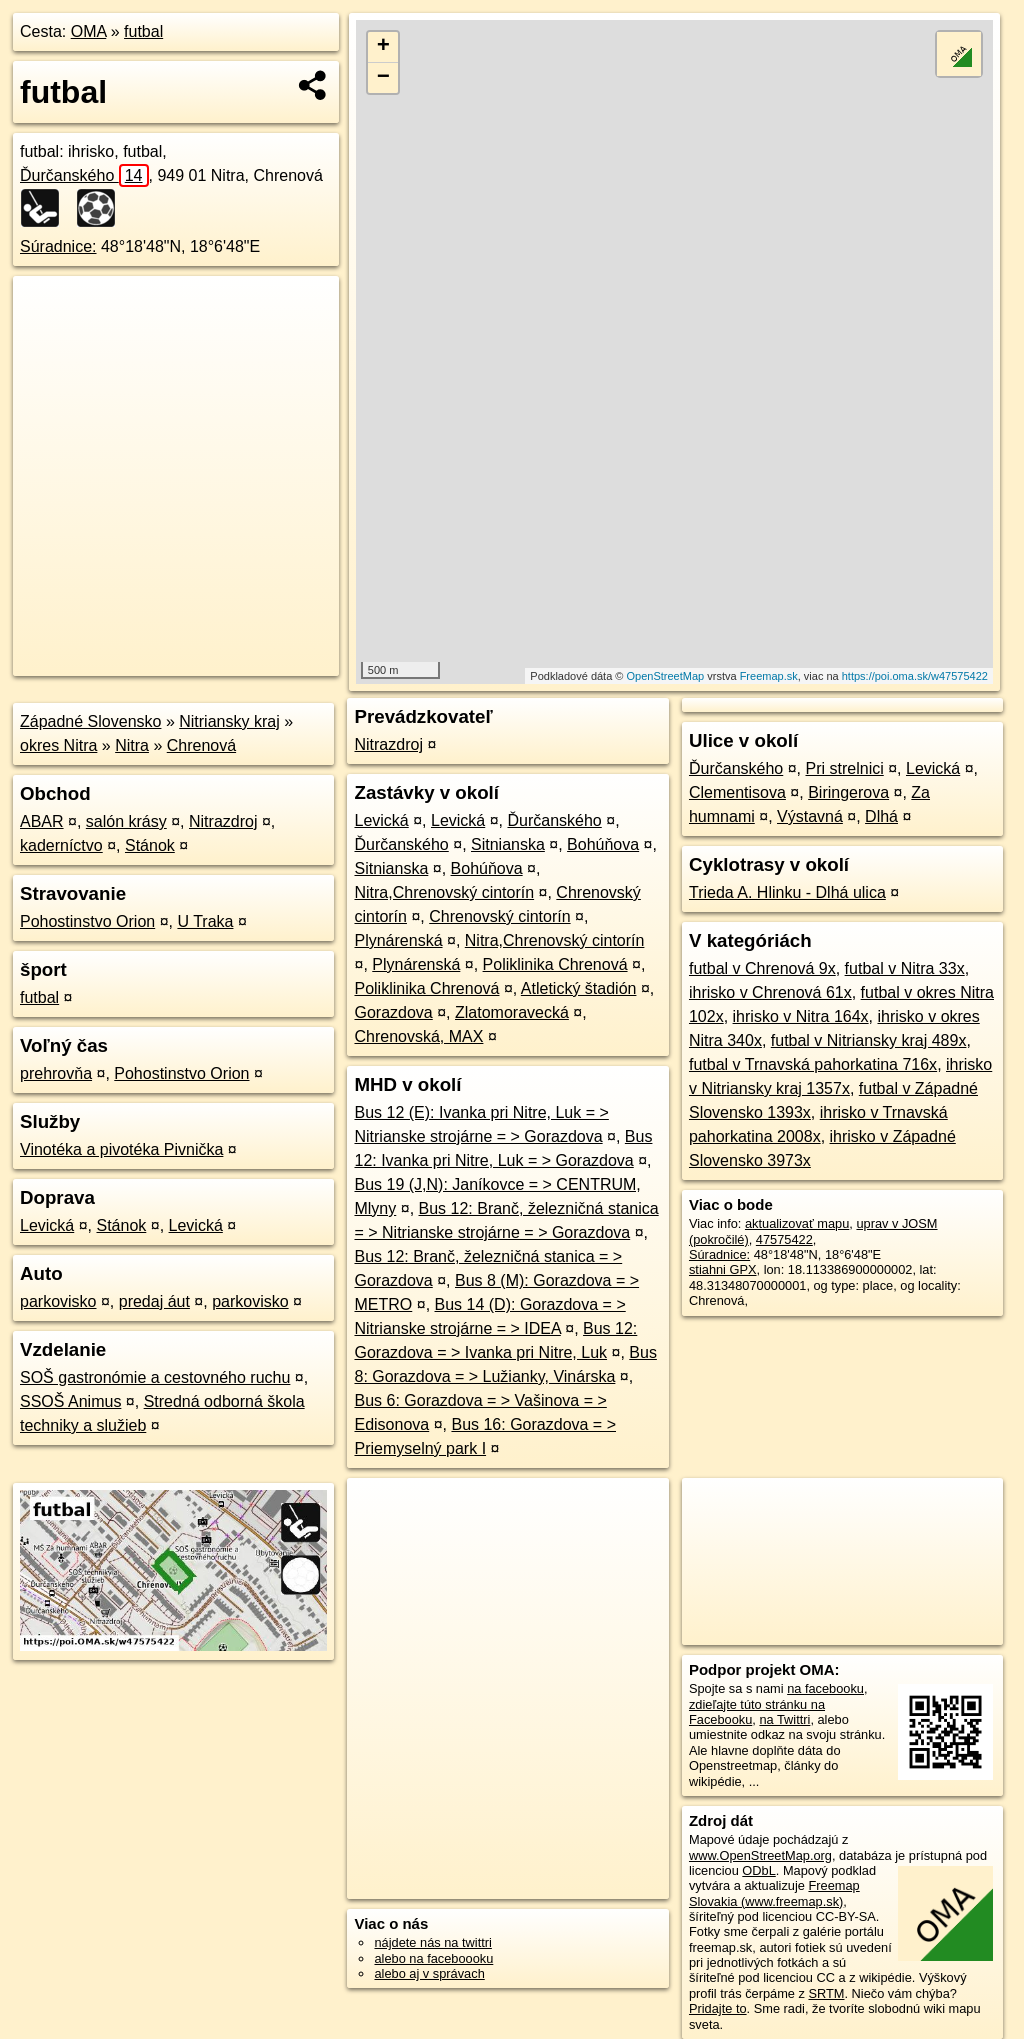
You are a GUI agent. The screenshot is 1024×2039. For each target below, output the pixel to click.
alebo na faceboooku (433, 1958)
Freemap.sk (769, 676)
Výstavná (810, 816)
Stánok (150, 845)
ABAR (42, 821)
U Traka (205, 921)
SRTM (826, 1993)
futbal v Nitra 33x (905, 968)
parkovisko (58, 1301)
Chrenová (201, 745)
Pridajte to (718, 2008)
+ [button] (383, 47)
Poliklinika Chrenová (555, 964)
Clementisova (737, 792)
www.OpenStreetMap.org (760, 1855)
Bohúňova (603, 844)
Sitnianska (508, 844)
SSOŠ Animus (70, 1401)
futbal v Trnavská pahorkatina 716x (813, 1064)
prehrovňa (56, 1073)
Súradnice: (58, 246)
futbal (143, 31)
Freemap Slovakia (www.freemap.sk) (774, 1893)
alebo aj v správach (429, 1973)
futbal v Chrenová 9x (762, 968)
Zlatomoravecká (512, 1012)
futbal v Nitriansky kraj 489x (869, 1040)
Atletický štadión (579, 988)
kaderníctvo (61, 845)
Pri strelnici (845, 768)
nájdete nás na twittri (432, 1942)
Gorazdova (393, 1012)
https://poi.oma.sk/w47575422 (915, 676)
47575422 (784, 1239)
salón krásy (126, 821)
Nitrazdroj (223, 821)
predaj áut (154, 1301)
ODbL (758, 1870)
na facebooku (825, 1688)
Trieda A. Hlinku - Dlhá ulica (787, 892)
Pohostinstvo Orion (87, 921)
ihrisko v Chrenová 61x (770, 992)
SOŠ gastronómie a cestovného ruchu (155, 1377)
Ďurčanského (84, 175)
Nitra (132, 745)
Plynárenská (398, 940)
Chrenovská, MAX (418, 1036)
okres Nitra (58, 745)
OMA (89, 31)
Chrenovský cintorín (499, 916)
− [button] (383, 78)
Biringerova (848, 792)
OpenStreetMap (666, 676)
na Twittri (784, 1719)
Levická (47, 1225)
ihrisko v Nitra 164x (801, 1016)
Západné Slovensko (90, 721)
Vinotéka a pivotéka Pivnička (121, 1149)
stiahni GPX (723, 1269)
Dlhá (881, 816)
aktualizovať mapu (797, 1223)
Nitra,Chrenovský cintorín (444, 892)
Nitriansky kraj (229, 721)
